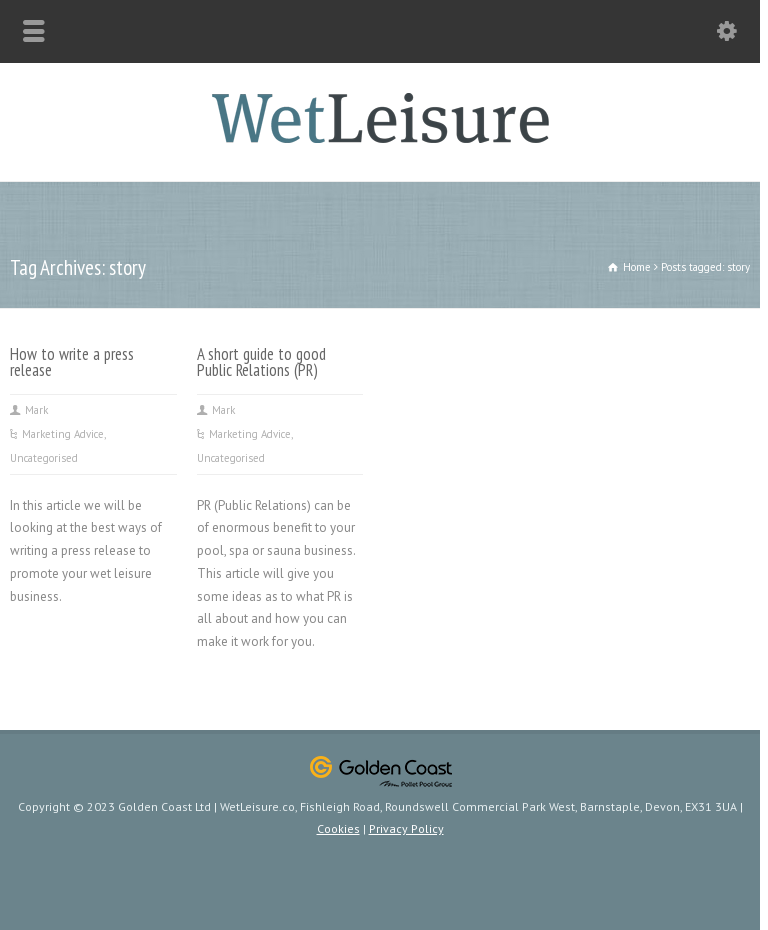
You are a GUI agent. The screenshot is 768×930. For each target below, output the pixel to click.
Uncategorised (44, 458)
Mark (36, 410)
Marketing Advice (63, 434)
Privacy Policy (406, 828)
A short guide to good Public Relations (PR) (261, 362)
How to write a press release (72, 362)
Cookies (338, 828)
